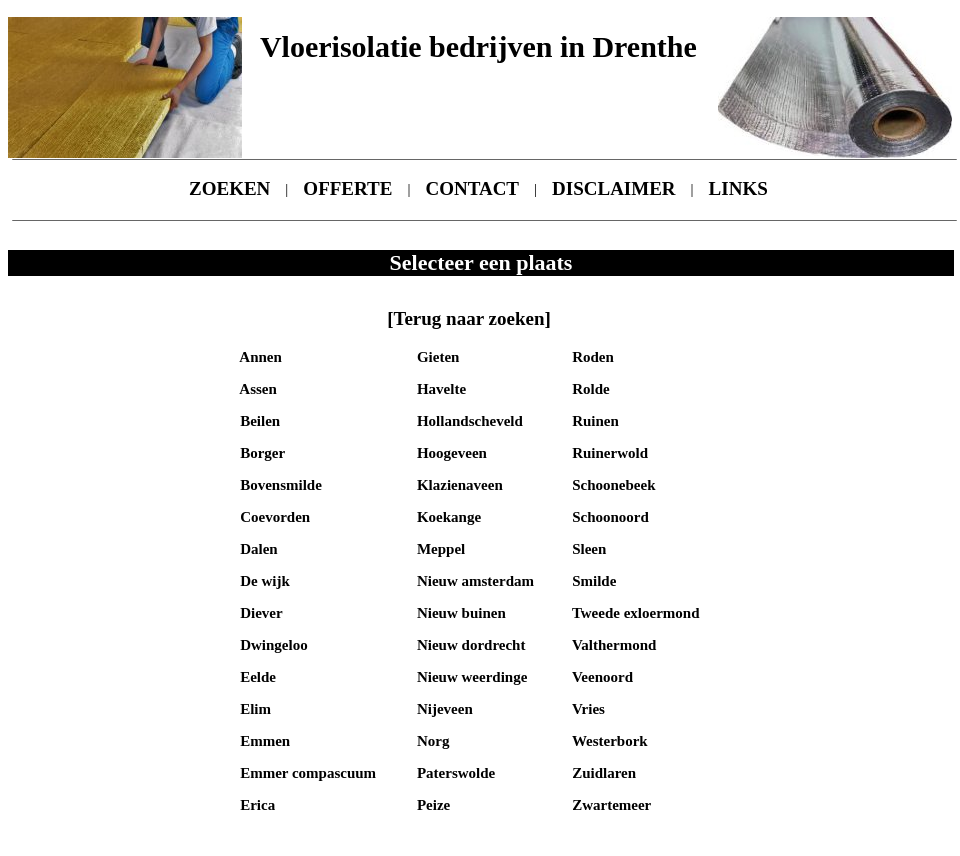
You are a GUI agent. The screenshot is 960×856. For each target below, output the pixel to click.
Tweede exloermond (633, 613)
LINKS (738, 188)
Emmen (263, 741)
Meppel (439, 549)
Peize (431, 805)
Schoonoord (608, 517)
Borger (260, 453)
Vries (586, 709)
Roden (590, 357)
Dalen (256, 549)
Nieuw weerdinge (470, 677)
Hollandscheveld (468, 421)
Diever (259, 613)
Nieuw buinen (459, 613)
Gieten (436, 357)
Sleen (587, 549)
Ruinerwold (608, 453)
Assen (256, 389)
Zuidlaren (602, 773)
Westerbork (607, 741)
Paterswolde (454, 773)
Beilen (258, 421)
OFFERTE (347, 188)
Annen (258, 357)
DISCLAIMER (614, 188)
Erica (255, 805)
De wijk (262, 581)
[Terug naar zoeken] (469, 318)
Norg (431, 741)
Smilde (592, 581)
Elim (253, 709)
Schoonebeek (611, 485)
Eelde (256, 677)
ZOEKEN (229, 188)
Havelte (439, 389)
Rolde (588, 389)
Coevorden (273, 517)
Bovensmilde (278, 485)
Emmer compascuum (306, 773)
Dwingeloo (271, 645)
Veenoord (600, 677)
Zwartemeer (609, 805)
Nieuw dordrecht (469, 645)
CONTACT (472, 188)
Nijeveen (443, 709)
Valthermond (612, 645)
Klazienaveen (458, 485)
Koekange (447, 517)
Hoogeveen (450, 453)
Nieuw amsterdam (473, 581)
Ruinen (593, 421)
